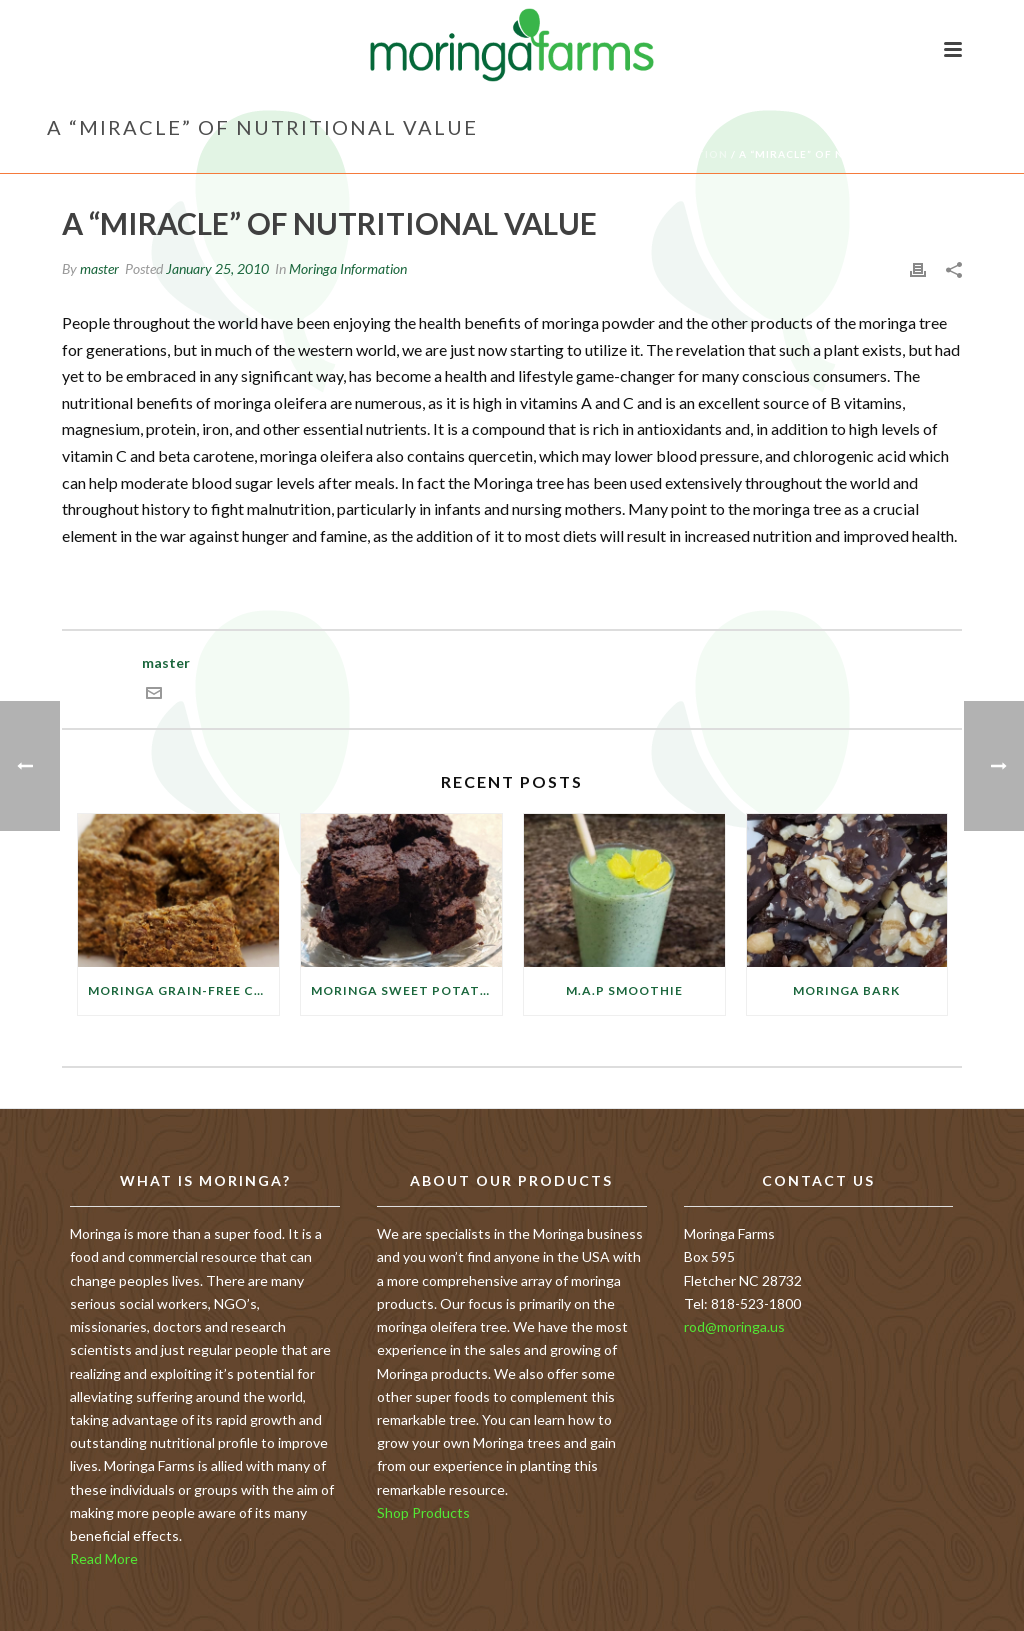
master (99, 268)
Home (548, 154)
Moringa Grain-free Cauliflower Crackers (183, 990)
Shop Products (423, 1512)
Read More (104, 1558)
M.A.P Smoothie (624, 990)
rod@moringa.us (734, 1326)
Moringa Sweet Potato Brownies (406, 990)
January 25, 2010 (217, 268)
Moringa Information (653, 154)
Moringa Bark (846, 990)
